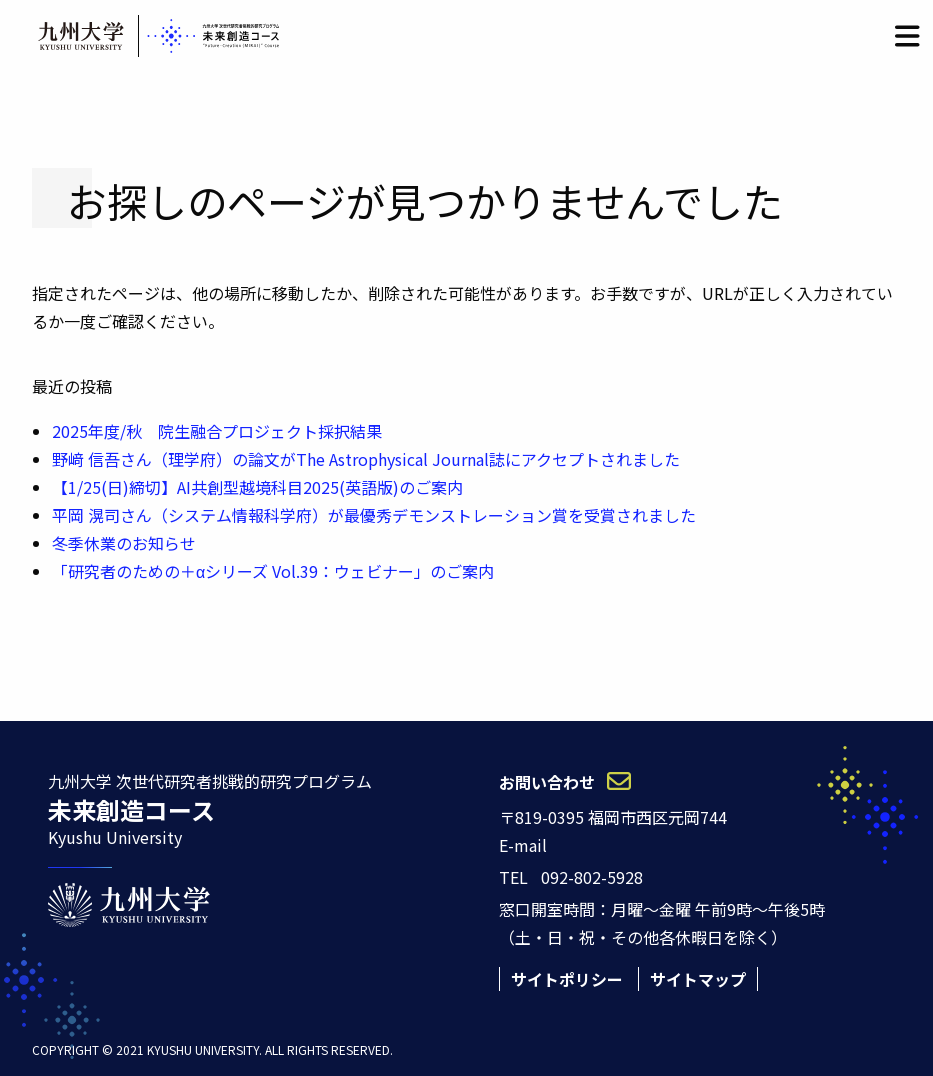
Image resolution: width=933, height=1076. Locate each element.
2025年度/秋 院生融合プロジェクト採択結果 (217, 431)
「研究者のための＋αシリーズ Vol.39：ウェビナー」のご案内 (273, 571)
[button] (907, 36)
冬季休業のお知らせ (124, 543)
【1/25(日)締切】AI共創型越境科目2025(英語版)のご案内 (257, 487)
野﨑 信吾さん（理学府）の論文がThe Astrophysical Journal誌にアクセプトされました (366, 459)
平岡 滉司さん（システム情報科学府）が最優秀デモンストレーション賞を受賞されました (374, 515)
